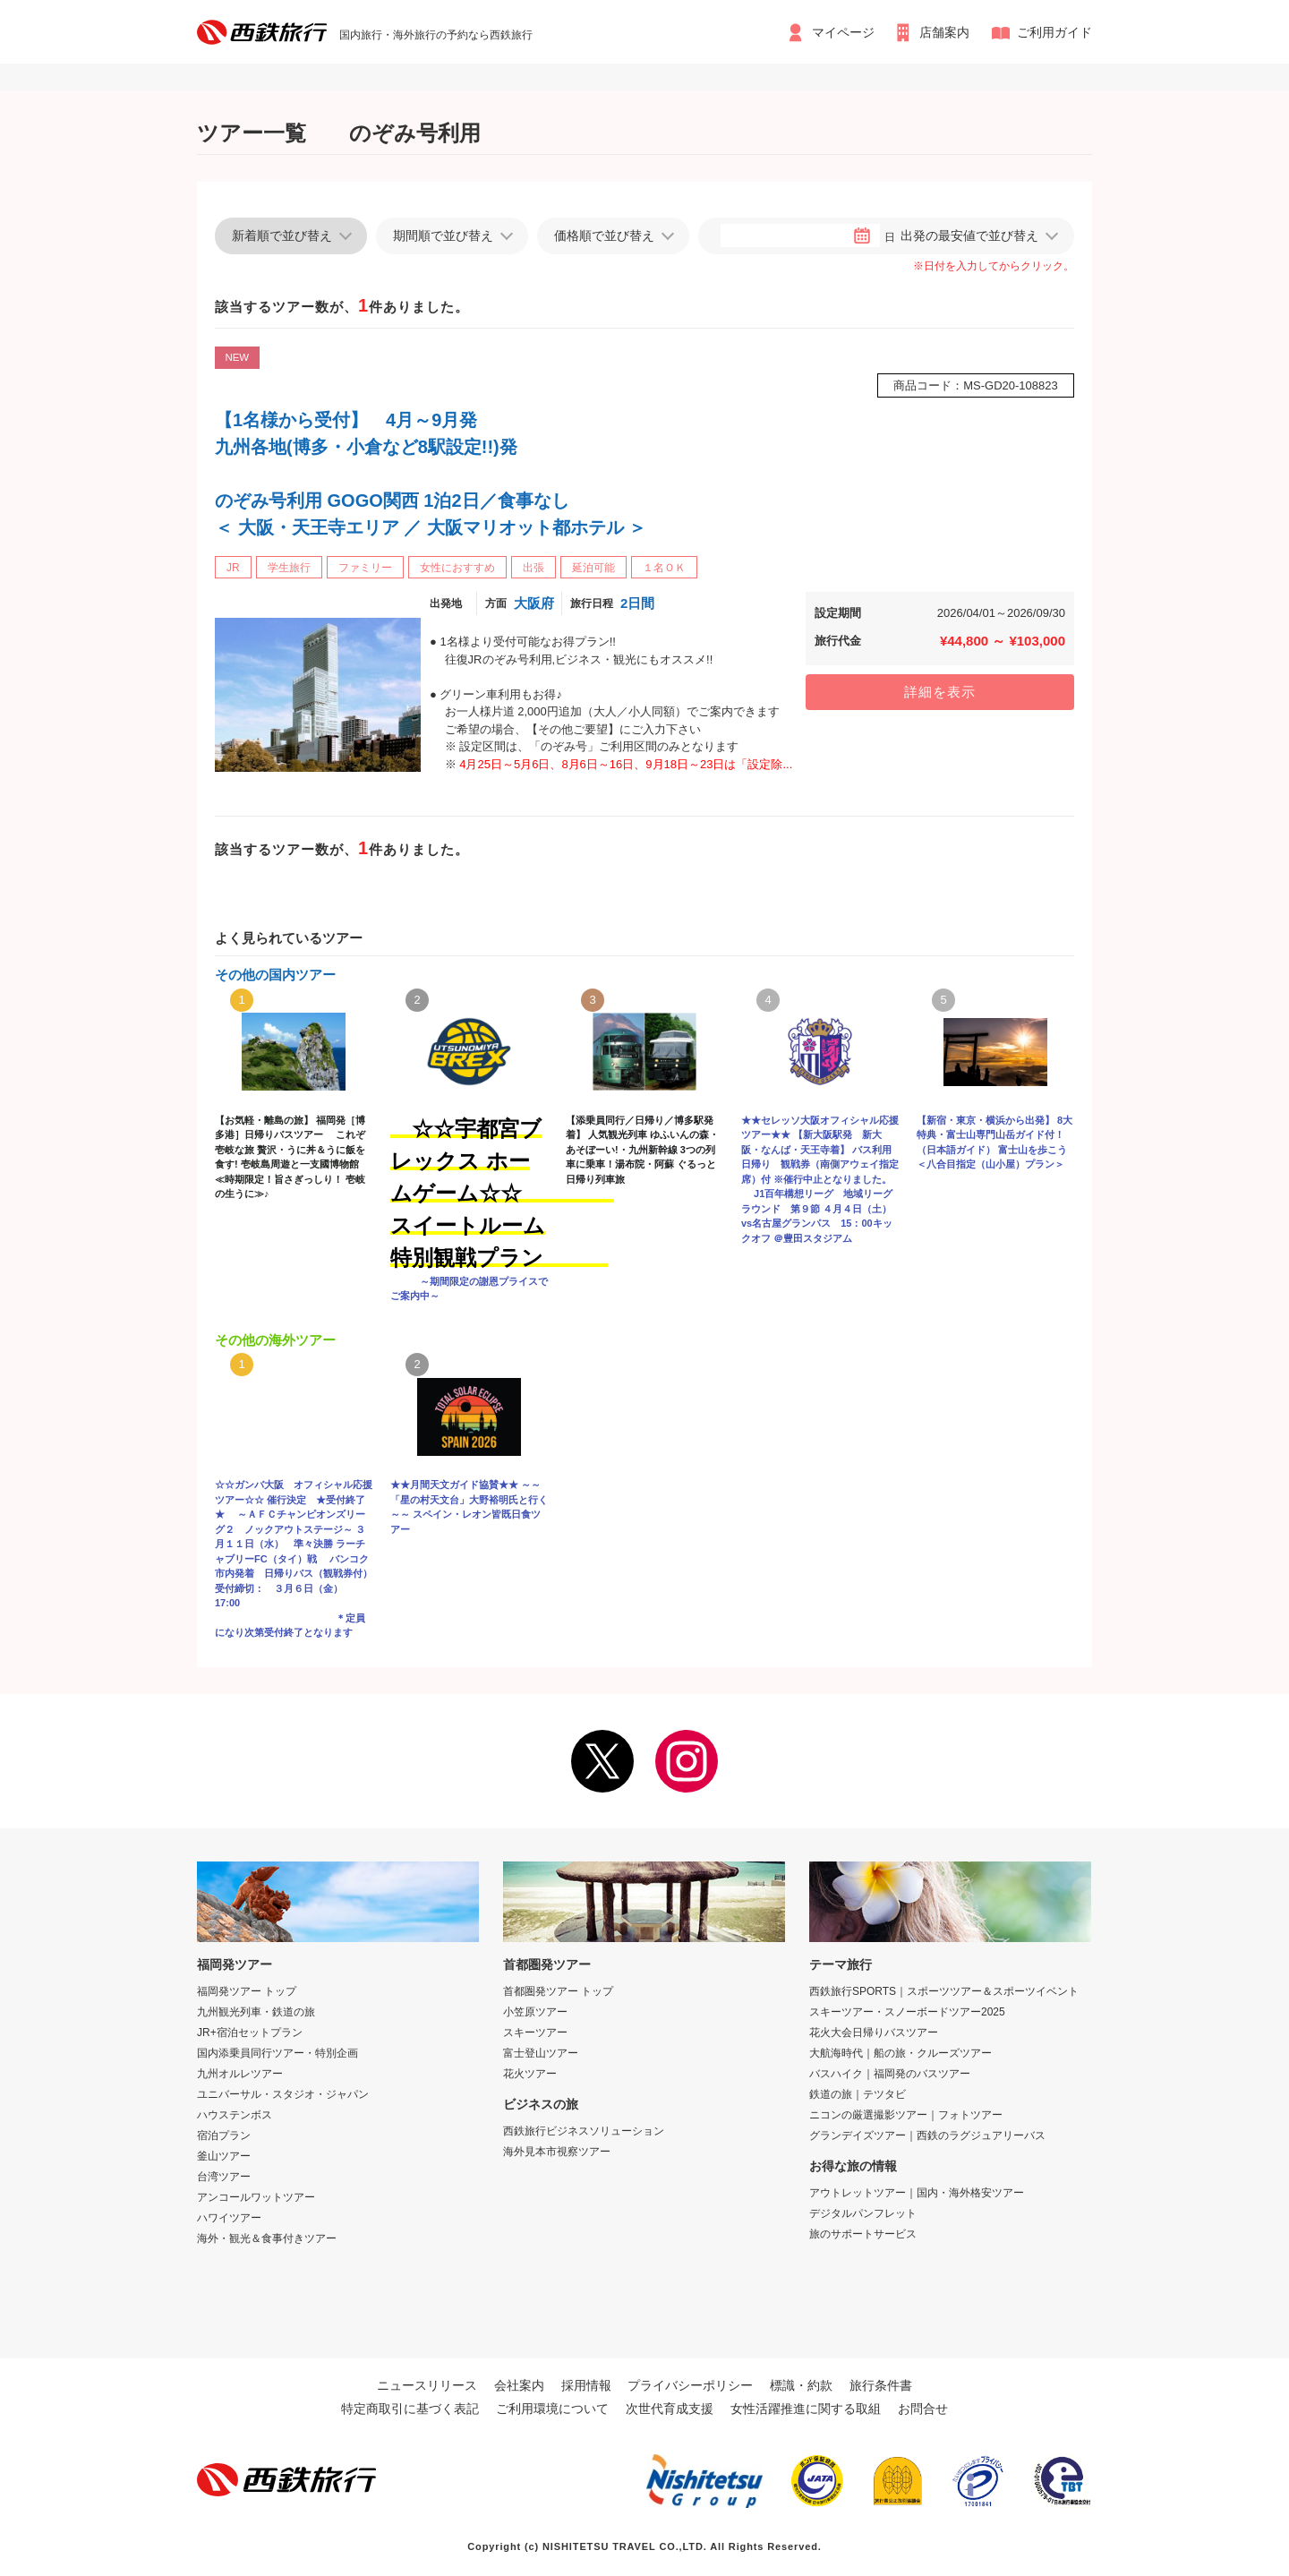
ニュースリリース (427, 2385)
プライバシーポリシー (690, 2385)
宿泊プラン (224, 2135)
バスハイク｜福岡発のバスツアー (889, 2073)
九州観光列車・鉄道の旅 (256, 2012)
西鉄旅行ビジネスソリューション (583, 2131)
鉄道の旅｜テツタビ (857, 2094)
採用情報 (586, 2385)
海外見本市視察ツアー (556, 2151)
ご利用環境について (552, 2408)
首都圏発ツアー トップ (558, 1991)
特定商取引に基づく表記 (410, 2408)
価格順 (604, 235)
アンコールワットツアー (256, 2197)
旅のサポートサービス (863, 2234)
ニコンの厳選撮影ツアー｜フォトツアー (906, 2115)
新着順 (282, 235)
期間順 (443, 235)
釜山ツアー (224, 2156)
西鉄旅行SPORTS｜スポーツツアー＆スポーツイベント (944, 1991)
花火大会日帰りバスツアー (873, 2032)
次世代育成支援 (669, 2408)
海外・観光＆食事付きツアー (267, 2238)
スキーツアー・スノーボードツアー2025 (907, 2012)
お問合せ (923, 2408)
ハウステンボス (234, 2115)
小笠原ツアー (535, 2012)
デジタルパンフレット (863, 2213)
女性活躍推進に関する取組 (805, 2408)
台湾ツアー (224, 2176)
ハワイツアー (229, 2218)
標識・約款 (801, 2385)
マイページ (842, 32)
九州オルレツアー (240, 2073)
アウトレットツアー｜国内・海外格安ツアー (916, 2193)
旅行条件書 (880, 2385)
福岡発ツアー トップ (246, 1991)
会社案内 (519, 2385)
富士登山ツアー (540, 2053)
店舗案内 (945, 32)
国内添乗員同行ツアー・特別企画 (277, 2053)
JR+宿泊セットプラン (250, 2032)
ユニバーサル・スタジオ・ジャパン (283, 2094)
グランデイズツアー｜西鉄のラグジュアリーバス (927, 2135)
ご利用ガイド (1054, 32)
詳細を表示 (940, 691)
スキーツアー (535, 2032)
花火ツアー (530, 2073)
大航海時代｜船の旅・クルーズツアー (900, 2053)
